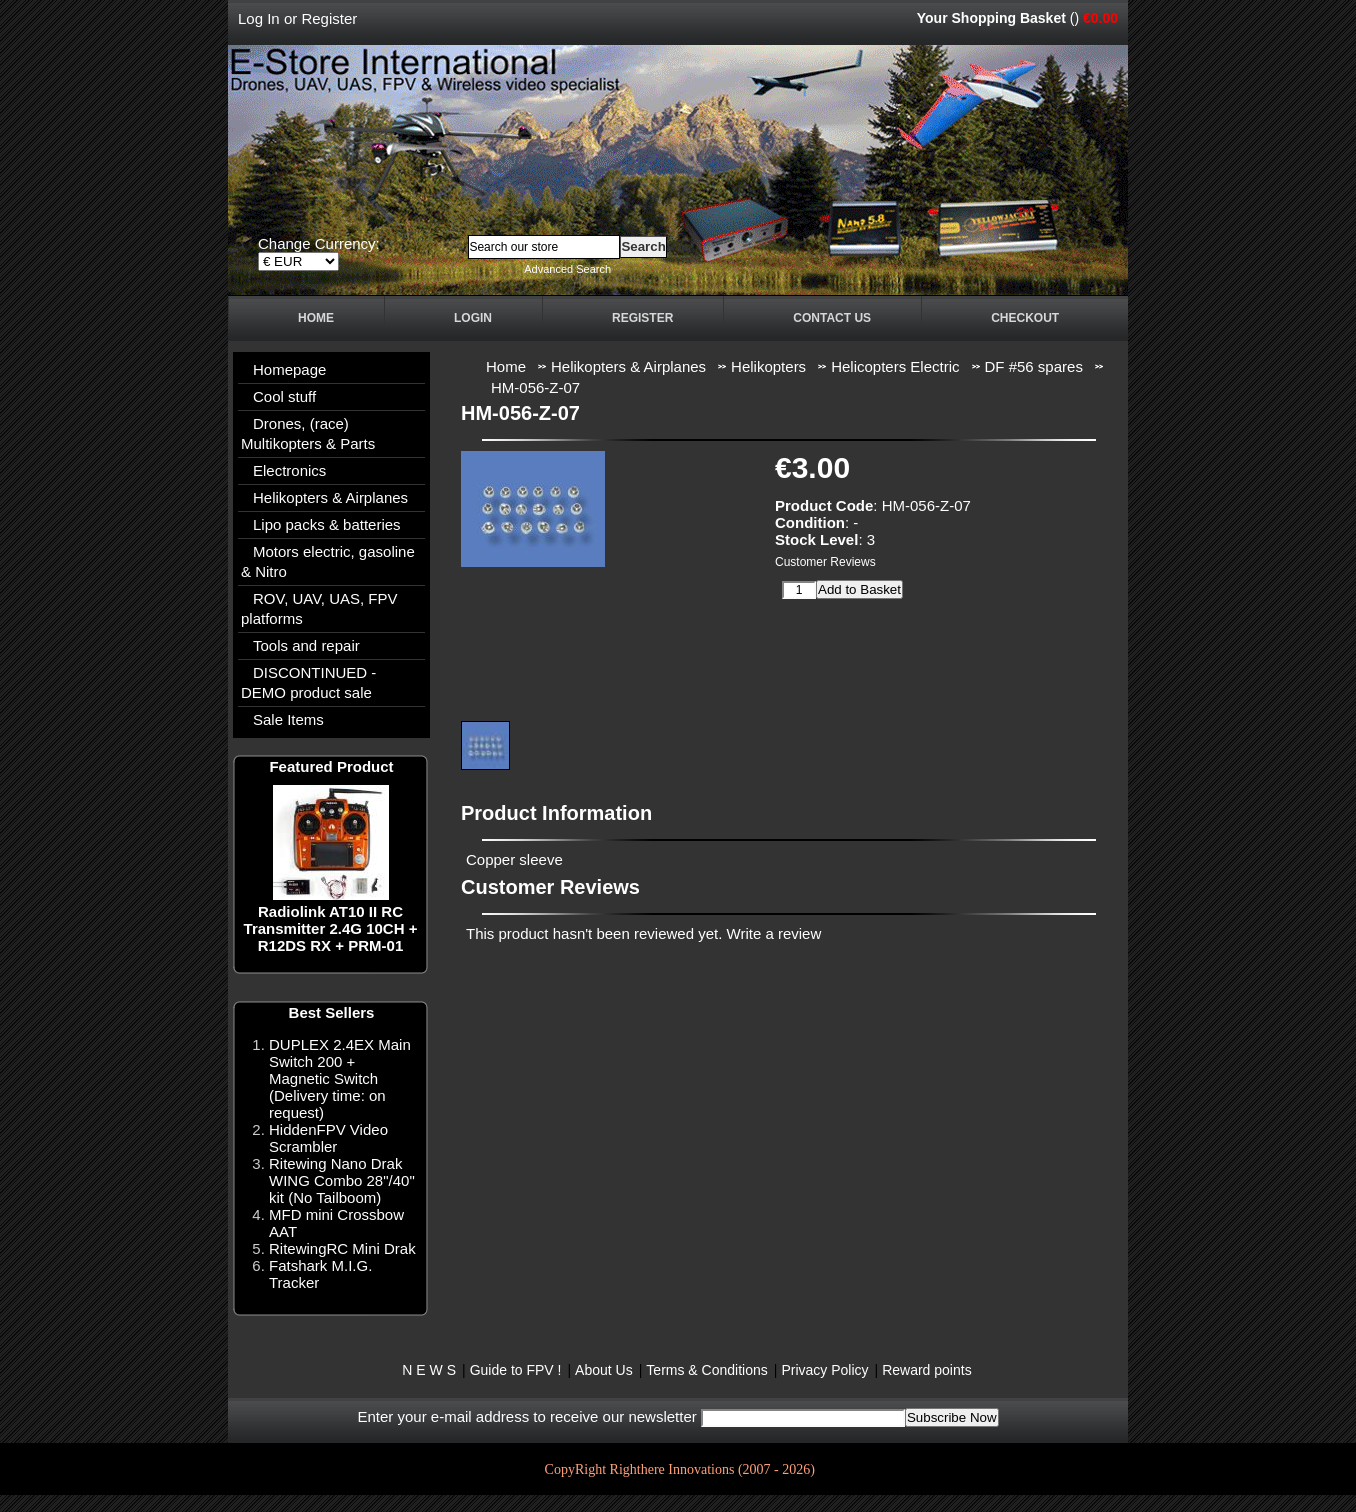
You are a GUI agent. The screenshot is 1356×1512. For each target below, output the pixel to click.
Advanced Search (567, 269)
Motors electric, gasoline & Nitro (328, 561)
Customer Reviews (825, 562)
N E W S (429, 1370)
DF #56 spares (1034, 366)
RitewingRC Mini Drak (342, 1248)
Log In (259, 18)
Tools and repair (306, 645)
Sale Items (288, 719)
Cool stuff (284, 396)
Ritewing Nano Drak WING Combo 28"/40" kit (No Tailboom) (342, 1180)
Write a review (774, 933)
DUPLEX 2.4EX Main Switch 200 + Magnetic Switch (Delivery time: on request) (340, 1078)
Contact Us (832, 318)
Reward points (927, 1370)
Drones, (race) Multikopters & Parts (308, 433)
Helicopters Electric (895, 366)
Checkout (1025, 318)
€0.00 (1100, 18)
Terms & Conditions (706, 1370)
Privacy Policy (824, 1370)
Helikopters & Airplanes (330, 497)
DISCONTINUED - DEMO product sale (308, 682)
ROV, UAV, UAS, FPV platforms (319, 608)
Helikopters (768, 366)
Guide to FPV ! (516, 1370)
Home (316, 318)
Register (329, 18)
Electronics (289, 470)
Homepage (289, 369)
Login (473, 318)
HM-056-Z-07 (535, 387)
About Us (604, 1370)
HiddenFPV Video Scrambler (328, 1138)
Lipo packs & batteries (327, 524)
